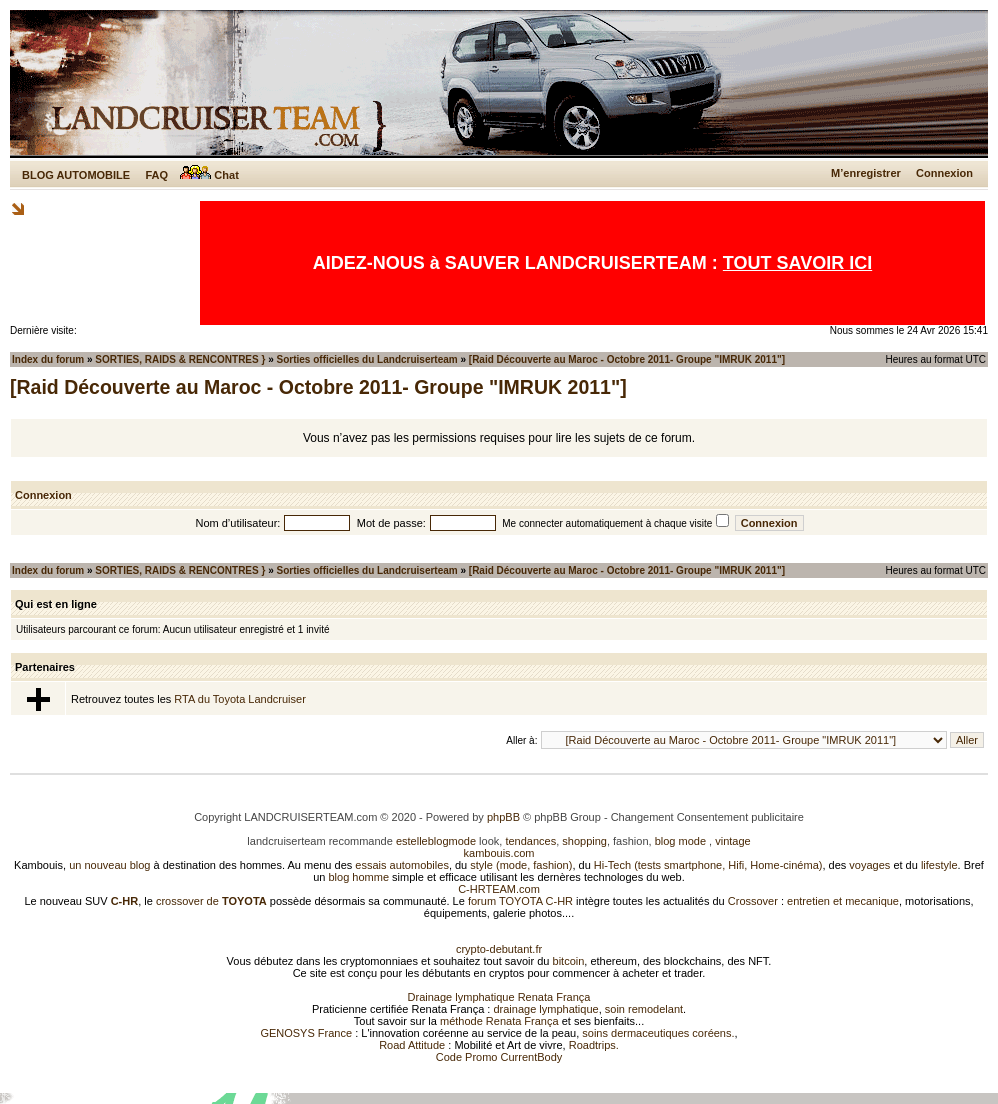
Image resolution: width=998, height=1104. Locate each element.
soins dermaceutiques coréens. (658, 1033)
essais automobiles (402, 865)
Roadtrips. (594, 1045)
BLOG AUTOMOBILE (76, 175)
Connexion (944, 173)
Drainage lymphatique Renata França (499, 997)
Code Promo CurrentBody (499, 1057)
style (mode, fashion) (521, 865)
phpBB (503, 817)
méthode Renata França (499, 1021)
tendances (530, 841)
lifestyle (939, 865)
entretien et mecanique (843, 901)
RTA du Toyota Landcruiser (239, 699)
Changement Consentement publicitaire (707, 817)
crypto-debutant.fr (499, 949)
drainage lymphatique (545, 1009)
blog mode (680, 841)
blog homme (359, 877)
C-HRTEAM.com (499, 889)
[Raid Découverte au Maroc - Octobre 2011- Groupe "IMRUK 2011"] (627, 359)
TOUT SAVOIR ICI (797, 263)
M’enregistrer (866, 173)
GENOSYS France (306, 1033)
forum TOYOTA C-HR (520, 901)
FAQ (156, 175)
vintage (732, 841)
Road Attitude (412, 1045)
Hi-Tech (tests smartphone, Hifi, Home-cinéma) (708, 865)
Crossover (753, 901)
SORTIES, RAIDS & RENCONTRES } (180, 359)
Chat (209, 175)
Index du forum (48, 359)
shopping (584, 841)
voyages (869, 865)
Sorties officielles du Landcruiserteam (367, 359)
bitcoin (569, 961)
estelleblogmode (436, 841)
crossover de (210, 901)
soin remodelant (644, 1009)
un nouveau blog (109, 865)
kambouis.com (499, 853)
